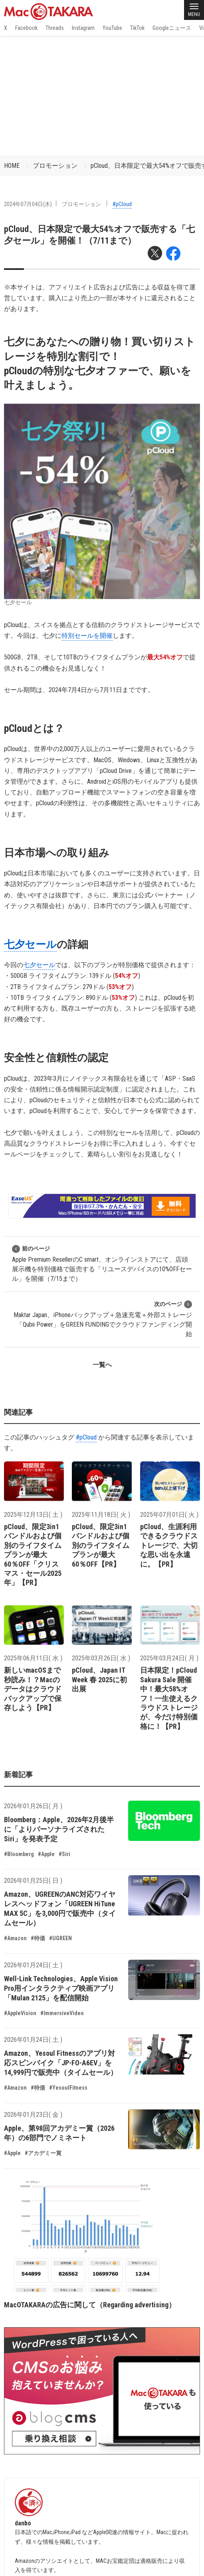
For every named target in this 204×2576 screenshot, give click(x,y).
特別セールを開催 (87, 635)
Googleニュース (172, 28)
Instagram (83, 28)
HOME (12, 165)
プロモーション (55, 165)
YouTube (112, 28)
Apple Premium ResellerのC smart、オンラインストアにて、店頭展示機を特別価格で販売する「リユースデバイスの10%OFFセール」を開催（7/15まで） (102, 1263)
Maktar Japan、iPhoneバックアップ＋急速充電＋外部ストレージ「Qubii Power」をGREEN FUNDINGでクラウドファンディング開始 (103, 1319)
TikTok (137, 28)
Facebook (26, 28)
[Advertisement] (102, 95)
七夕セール (30, 944)
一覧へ (102, 1365)
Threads (55, 28)
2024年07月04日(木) (28, 204)
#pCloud (122, 204)
